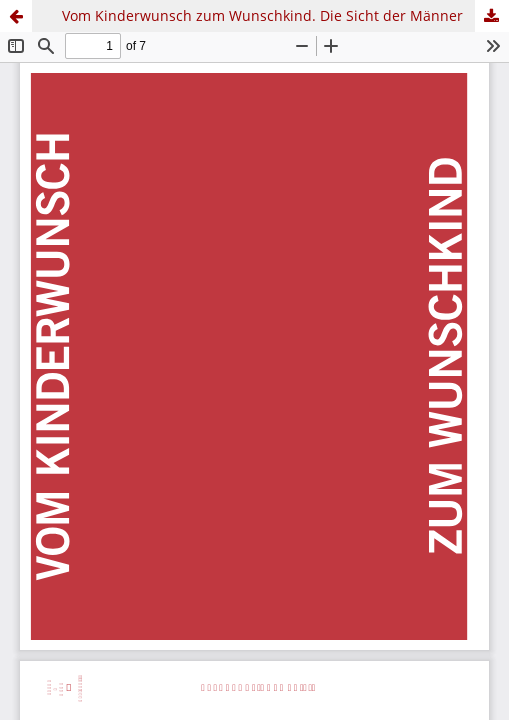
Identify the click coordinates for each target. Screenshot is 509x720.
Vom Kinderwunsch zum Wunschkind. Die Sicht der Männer (262, 15)
